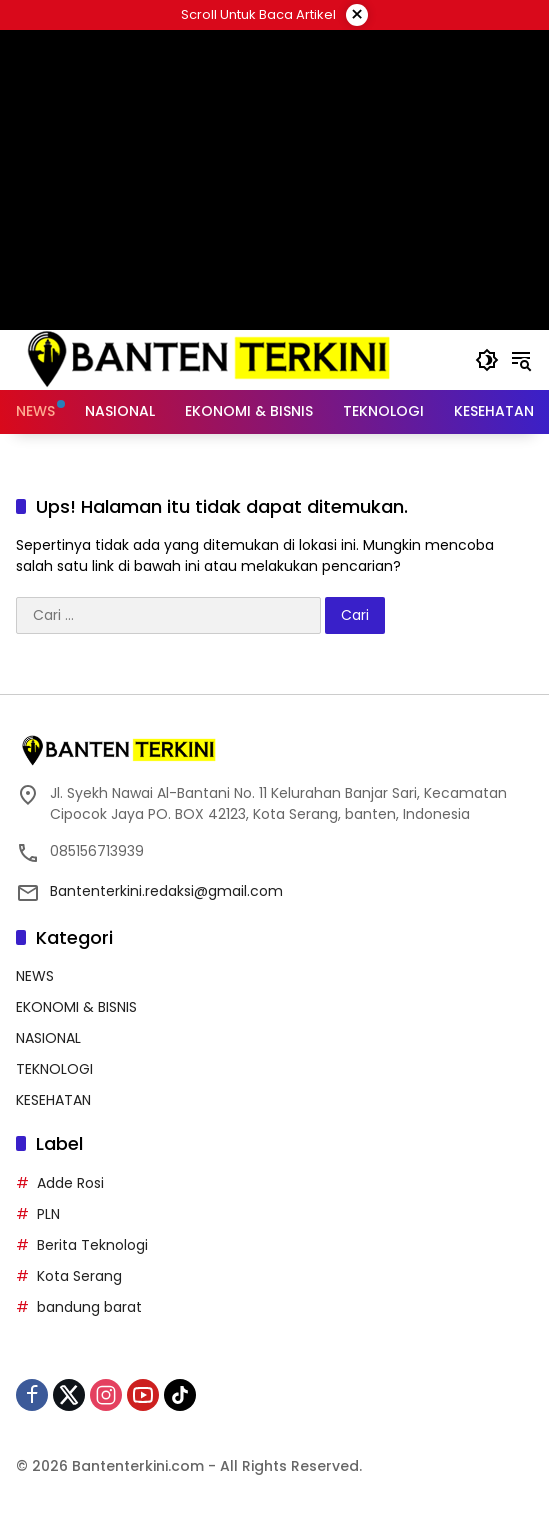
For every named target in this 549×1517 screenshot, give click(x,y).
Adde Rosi (70, 1183)
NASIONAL (48, 1038)
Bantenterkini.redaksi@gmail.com (166, 891)
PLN (48, 1214)
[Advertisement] (274, 180)
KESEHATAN (53, 1100)
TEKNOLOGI (54, 1069)
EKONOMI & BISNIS (76, 1007)
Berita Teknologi (92, 1245)
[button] (487, 360)
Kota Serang (79, 1276)
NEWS (35, 976)
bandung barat (89, 1307)
